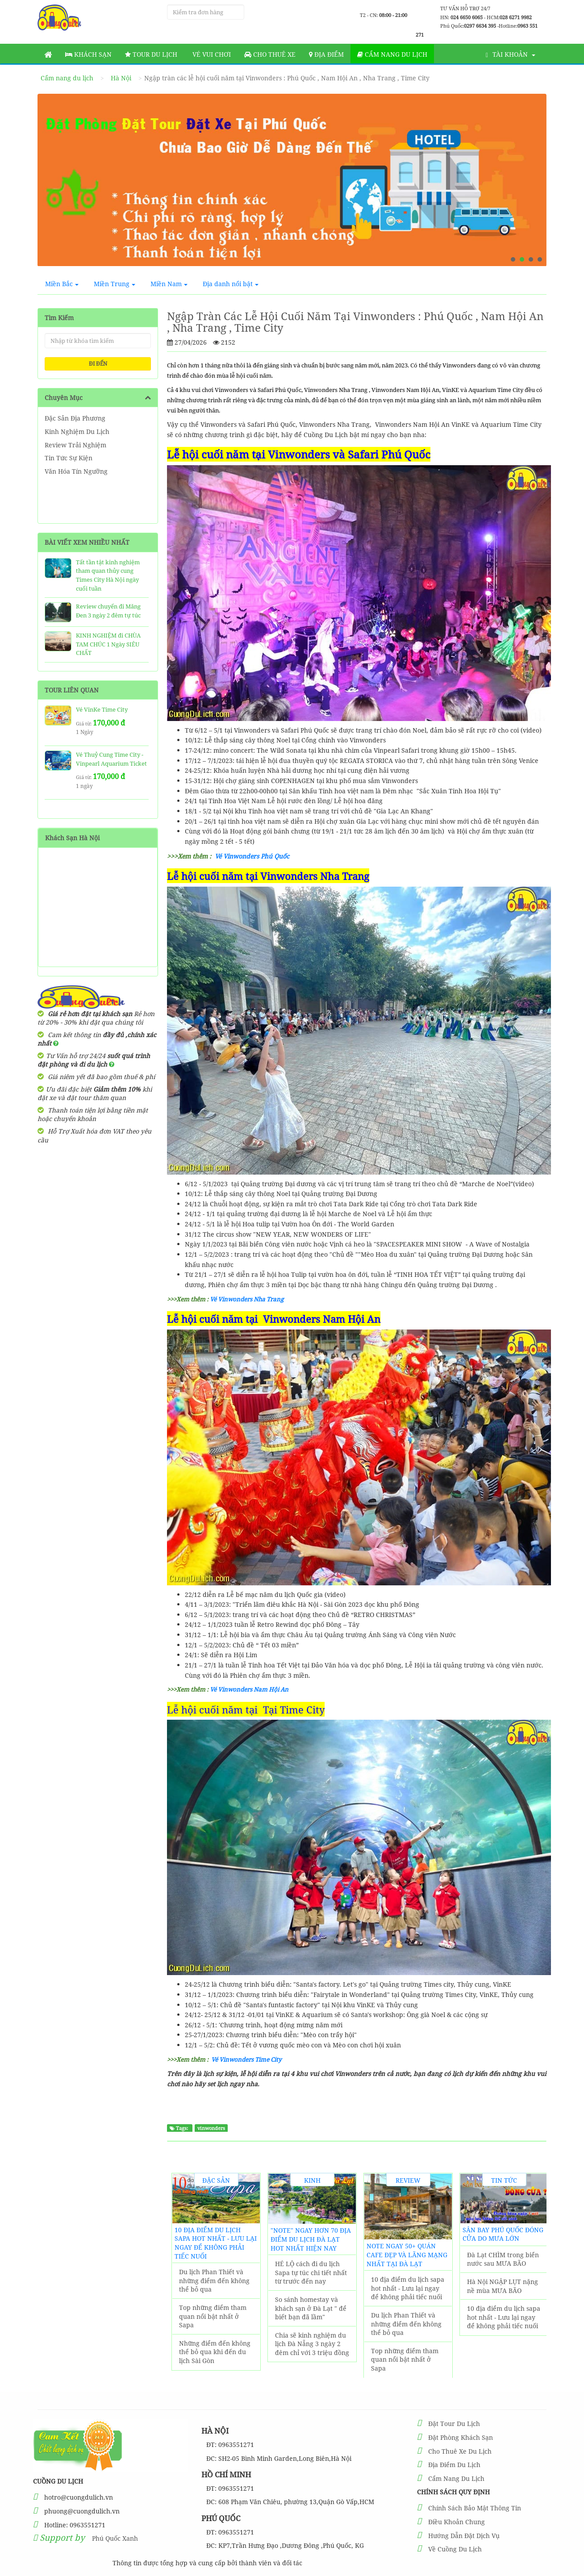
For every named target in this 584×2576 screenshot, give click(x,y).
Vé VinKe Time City (102, 709)
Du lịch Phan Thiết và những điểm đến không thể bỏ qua (214, 2280)
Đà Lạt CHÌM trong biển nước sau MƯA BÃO (503, 2259)
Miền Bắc (62, 283)
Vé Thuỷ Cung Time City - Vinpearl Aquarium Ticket (111, 758)
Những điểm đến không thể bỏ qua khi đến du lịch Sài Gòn (214, 2352)
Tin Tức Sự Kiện (68, 458)
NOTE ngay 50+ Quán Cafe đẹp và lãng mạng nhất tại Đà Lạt (407, 2255)
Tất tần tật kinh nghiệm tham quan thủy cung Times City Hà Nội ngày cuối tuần (108, 575)
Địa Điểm (326, 54)
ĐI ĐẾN (98, 363)
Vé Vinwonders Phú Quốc (252, 856)
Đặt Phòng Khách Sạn (460, 2437)
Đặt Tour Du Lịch (454, 2423)
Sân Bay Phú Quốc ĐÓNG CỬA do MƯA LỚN (503, 2234)
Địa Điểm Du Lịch (454, 2464)
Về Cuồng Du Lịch (455, 2549)
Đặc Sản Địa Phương (75, 418)
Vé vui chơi (211, 54)
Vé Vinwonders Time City (247, 2059)
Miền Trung (114, 283)
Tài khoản (510, 54)
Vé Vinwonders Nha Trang (247, 1299)
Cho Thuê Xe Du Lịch (460, 2451)
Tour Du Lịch (151, 54)
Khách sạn (88, 54)
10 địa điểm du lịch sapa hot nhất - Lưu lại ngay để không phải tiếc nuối (216, 2243)
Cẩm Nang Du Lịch (456, 2478)
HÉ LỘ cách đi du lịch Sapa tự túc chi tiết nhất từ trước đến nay (311, 2272)
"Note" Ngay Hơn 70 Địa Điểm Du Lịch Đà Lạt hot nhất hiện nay (311, 2239)
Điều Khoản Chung (456, 2522)
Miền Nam (169, 283)
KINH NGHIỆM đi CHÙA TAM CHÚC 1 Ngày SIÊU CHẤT (108, 644)
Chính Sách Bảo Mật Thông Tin (474, 2508)
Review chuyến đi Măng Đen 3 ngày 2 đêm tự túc (108, 610)
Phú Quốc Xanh (115, 2538)
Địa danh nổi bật (231, 283)
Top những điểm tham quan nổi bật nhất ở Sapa (212, 2316)
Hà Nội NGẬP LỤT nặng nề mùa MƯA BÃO (502, 2286)
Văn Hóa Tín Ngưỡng (76, 471)
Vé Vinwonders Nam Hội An (249, 1689)
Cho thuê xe (270, 54)
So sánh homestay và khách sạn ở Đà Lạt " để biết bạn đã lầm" (310, 2308)
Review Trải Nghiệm (75, 445)
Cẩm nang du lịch (392, 54)
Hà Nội (121, 78)
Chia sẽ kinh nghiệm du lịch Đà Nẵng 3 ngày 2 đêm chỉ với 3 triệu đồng (312, 2344)
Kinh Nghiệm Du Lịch (77, 431)
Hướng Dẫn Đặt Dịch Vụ (464, 2535)
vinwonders (211, 2128)
